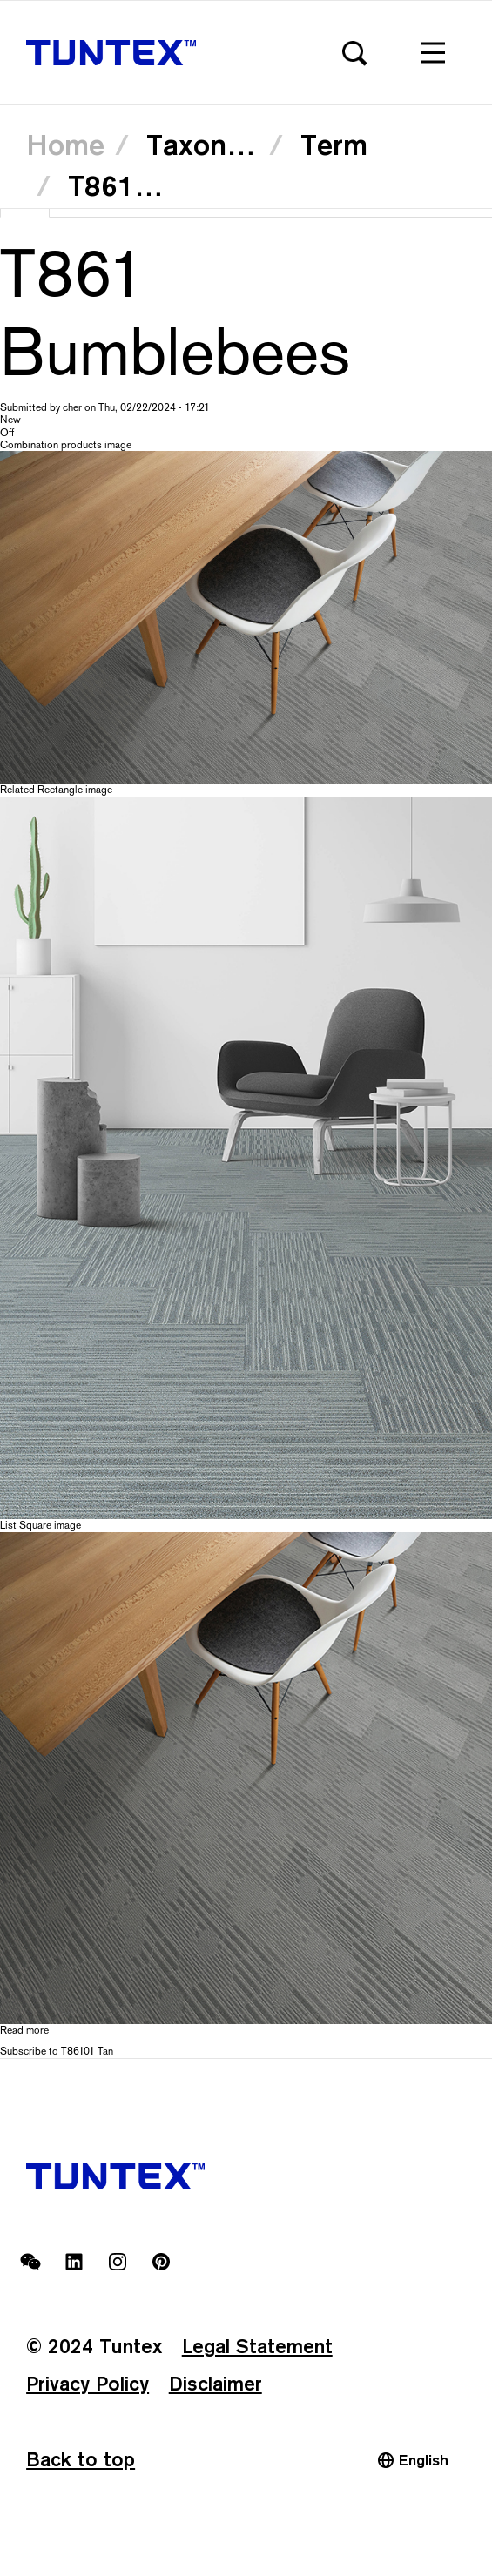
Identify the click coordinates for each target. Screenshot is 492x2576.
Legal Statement (257, 2345)
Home (65, 144)
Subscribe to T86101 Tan (56, 2051)
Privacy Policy (87, 2383)
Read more (24, 2030)
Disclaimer (215, 2383)
